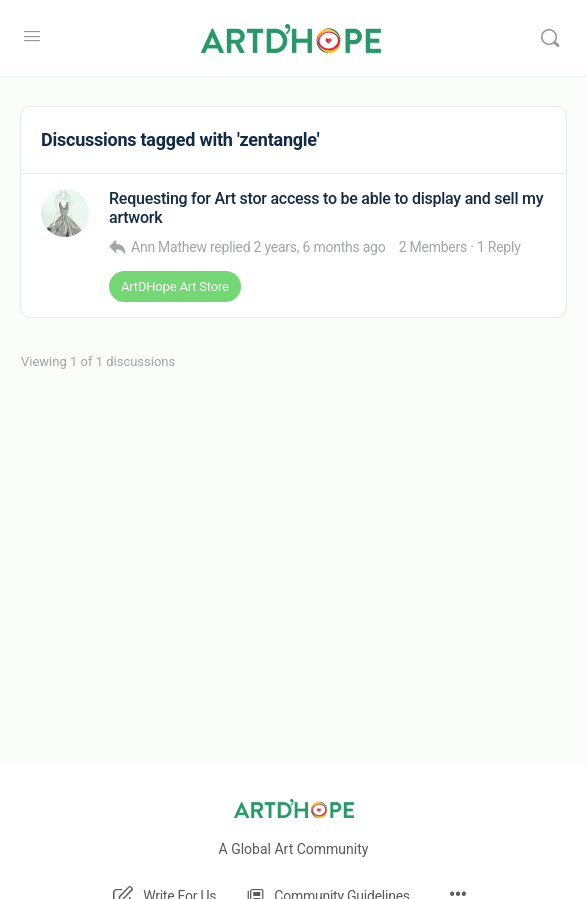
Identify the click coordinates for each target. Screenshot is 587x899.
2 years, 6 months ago (320, 247)
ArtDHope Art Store (175, 286)
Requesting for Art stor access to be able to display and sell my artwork (326, 208)
